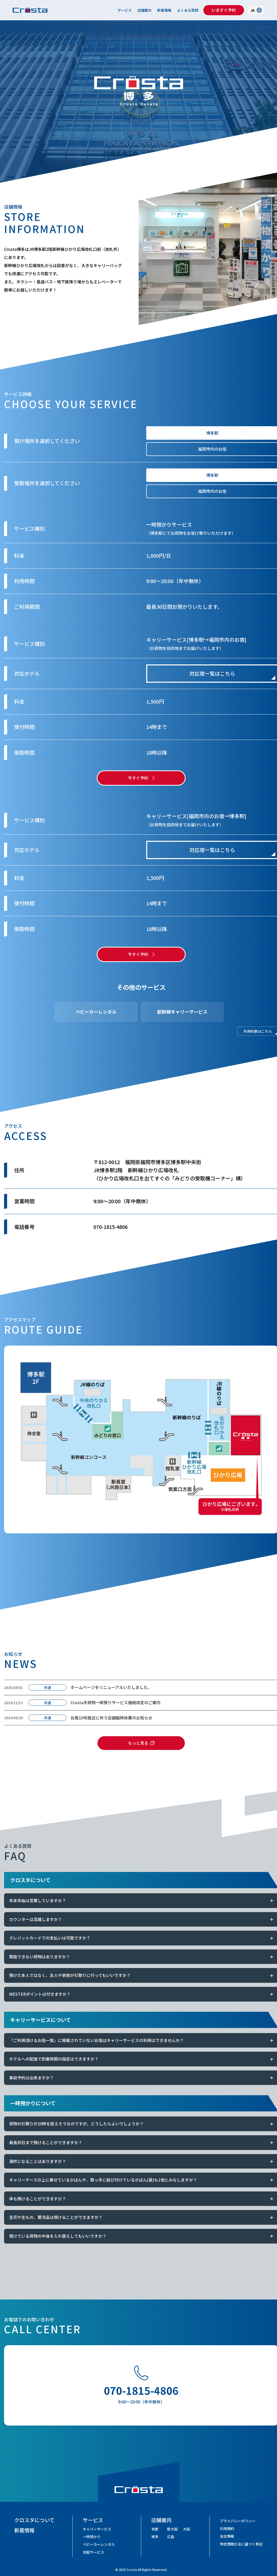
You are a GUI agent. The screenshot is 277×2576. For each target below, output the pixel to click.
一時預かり (92, 2536)
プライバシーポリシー (237, 2520)
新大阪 (172, 2529)
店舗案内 (144, 10)
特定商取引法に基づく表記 (241, 2544)
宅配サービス (93, 2552)
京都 (154, 2529)
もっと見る (138, 1743)
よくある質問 (187, 10)
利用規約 (227, 2528)
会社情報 (227, 2536)
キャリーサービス (97, 2529)
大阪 (186, 2529)
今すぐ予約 (138, 778)
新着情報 (164, 10)
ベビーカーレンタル (99, 2544)
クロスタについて (34, 2520)
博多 (154, 2536)
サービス (125, 10)
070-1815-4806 (141, 2390)
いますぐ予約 (223, 10)
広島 (170, 2536)
